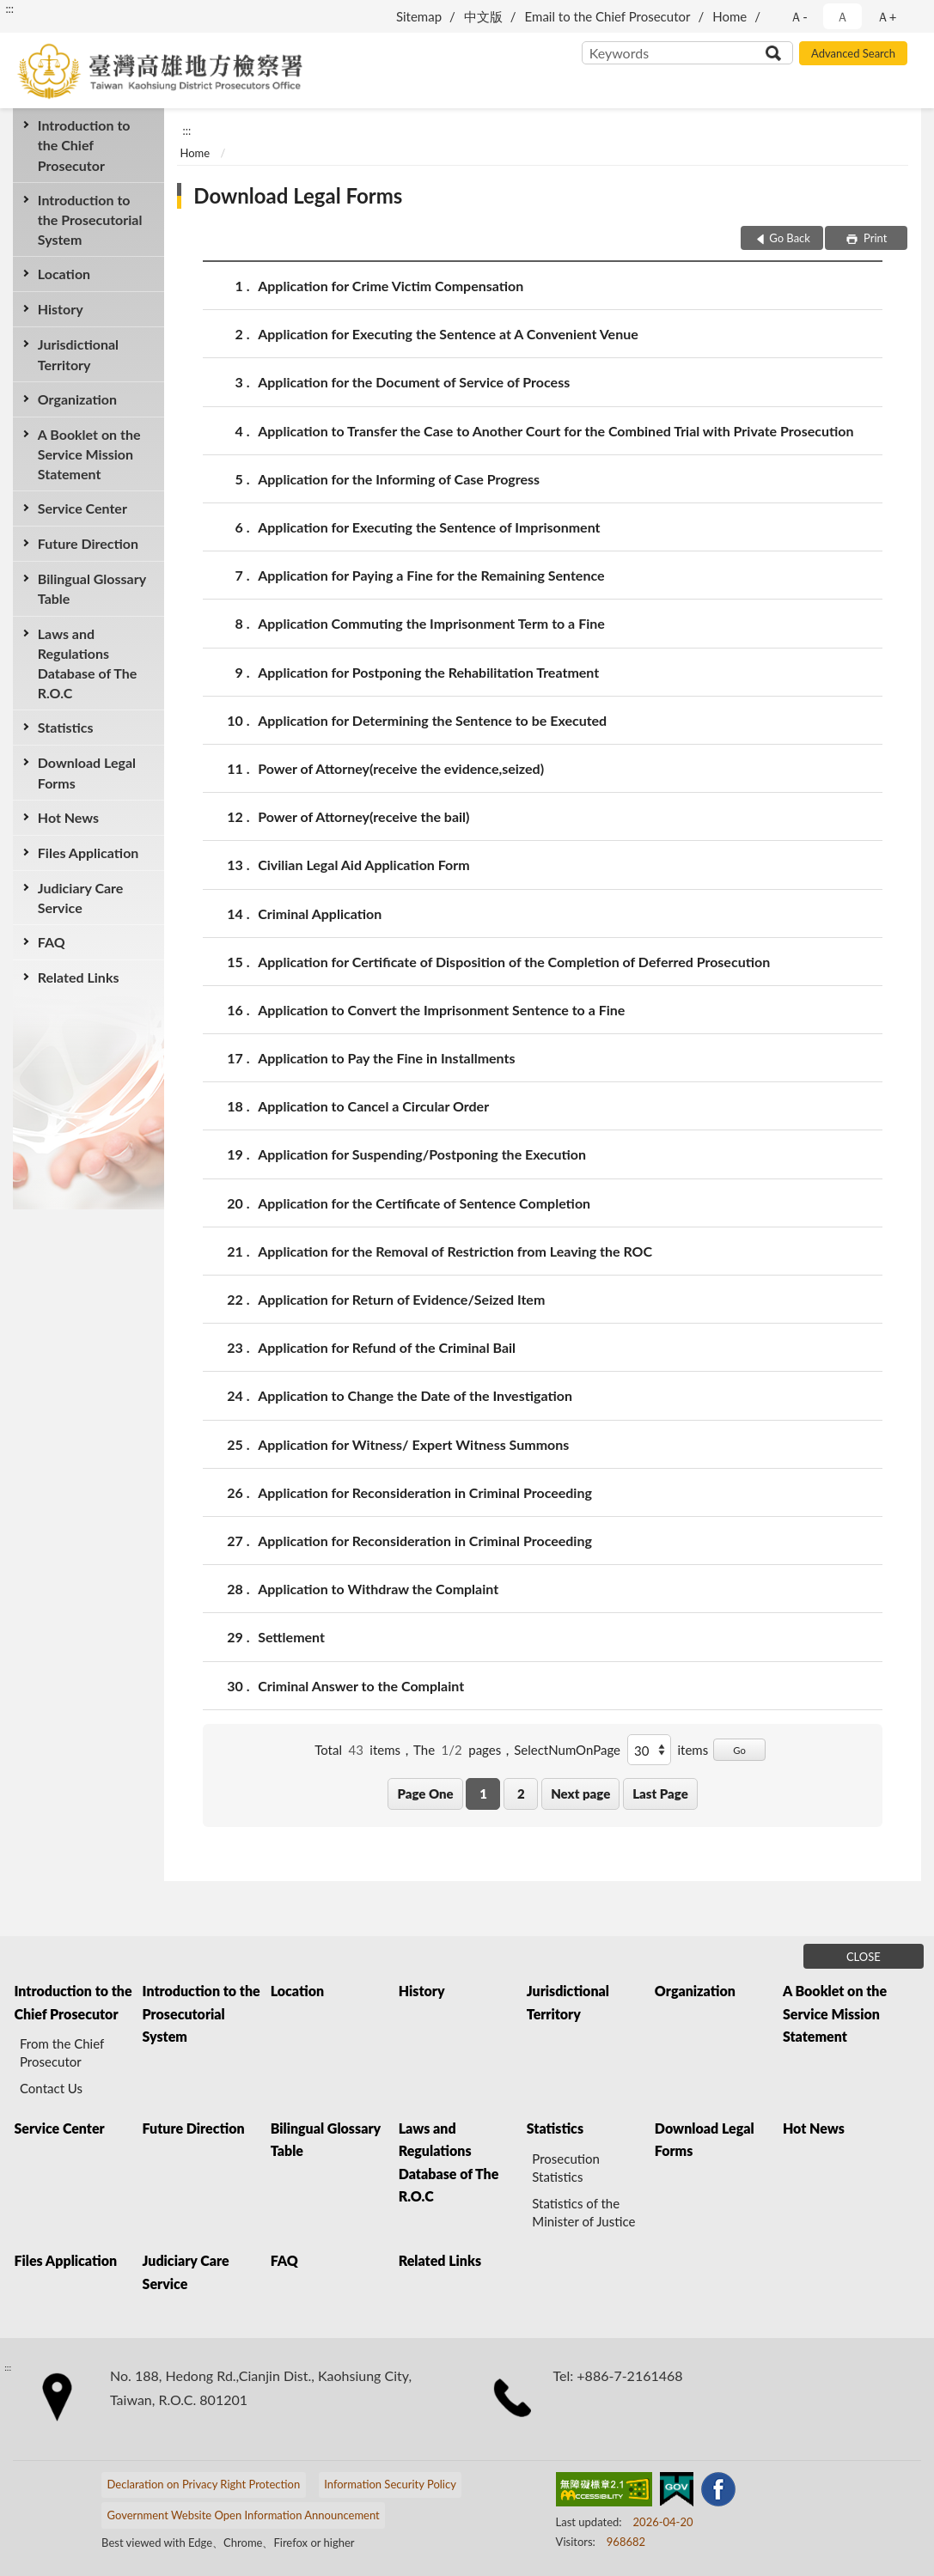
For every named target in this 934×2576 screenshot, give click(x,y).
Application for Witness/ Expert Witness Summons (413, 1444)
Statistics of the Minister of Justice (583, 2212)
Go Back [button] (789, 238)
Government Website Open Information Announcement (243, 2515)
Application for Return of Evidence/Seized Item (401, 1299)
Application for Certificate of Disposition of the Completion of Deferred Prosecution (514, 961)
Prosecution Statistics (566, 2167)
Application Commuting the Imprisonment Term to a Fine (431, 623)
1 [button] (483, 1793)
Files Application (88, 852)
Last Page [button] (660, 1793)
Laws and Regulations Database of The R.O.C (87, 663)
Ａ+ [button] (886, 16)
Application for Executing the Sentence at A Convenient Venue (448, 334)
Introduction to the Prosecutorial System (90, 219)
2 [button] (521, 1793)
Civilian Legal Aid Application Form (364, 864)
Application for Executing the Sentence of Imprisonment (429, 527)
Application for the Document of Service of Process (414, 382)
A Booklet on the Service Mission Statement (89, 454)
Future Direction (88, 543)
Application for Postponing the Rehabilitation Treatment (428, 672)
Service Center (82, 508)
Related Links (78, 977)
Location (64, 273)
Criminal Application (320, 913)
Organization (77, 399)
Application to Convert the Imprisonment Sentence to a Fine (441, 1010)
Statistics (66, 727)
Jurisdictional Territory (78, 354)
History (60, 309)
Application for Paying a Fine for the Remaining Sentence (431, 575)
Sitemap (419, 16)
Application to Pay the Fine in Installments (386, 1058)
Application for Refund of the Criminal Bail (387, 1347)
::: (9, 8)
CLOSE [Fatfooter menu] (863, 1957)
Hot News (68, 817)
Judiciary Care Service (81, 898)
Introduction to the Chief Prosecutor (84, 145)
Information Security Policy (390, 2484)
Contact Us (51, 2088)
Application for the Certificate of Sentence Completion (424, 1203)
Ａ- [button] (799, 16)
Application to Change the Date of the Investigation (415, 1395)
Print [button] (874, 238)
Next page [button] (580, 1793)
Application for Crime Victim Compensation (390, 285)
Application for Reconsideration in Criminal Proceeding (425, 1492)
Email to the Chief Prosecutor (608, 16)
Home (729, 16)
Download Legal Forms (87, 772)
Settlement (291, 1637)
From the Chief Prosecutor (62, 2052)
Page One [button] (425, 1793)
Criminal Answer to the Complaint (361, 1686)
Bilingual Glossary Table (92, 588)
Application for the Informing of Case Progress (399, 479)
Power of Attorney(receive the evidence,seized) (401, 768)
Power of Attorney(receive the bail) (363, 816)
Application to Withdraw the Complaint (378, 1589)
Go (739, 1750)
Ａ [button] (842, 16)
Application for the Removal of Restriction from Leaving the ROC (455, 1251)
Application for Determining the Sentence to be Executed (432, 720)
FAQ (51, 942)
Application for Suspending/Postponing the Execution (422, 1154)
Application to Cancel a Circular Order (373, 1106)
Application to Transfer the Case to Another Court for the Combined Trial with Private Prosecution (555, 431)
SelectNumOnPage (567, 1749)
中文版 (483, 16)
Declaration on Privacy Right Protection (204, 2484)
